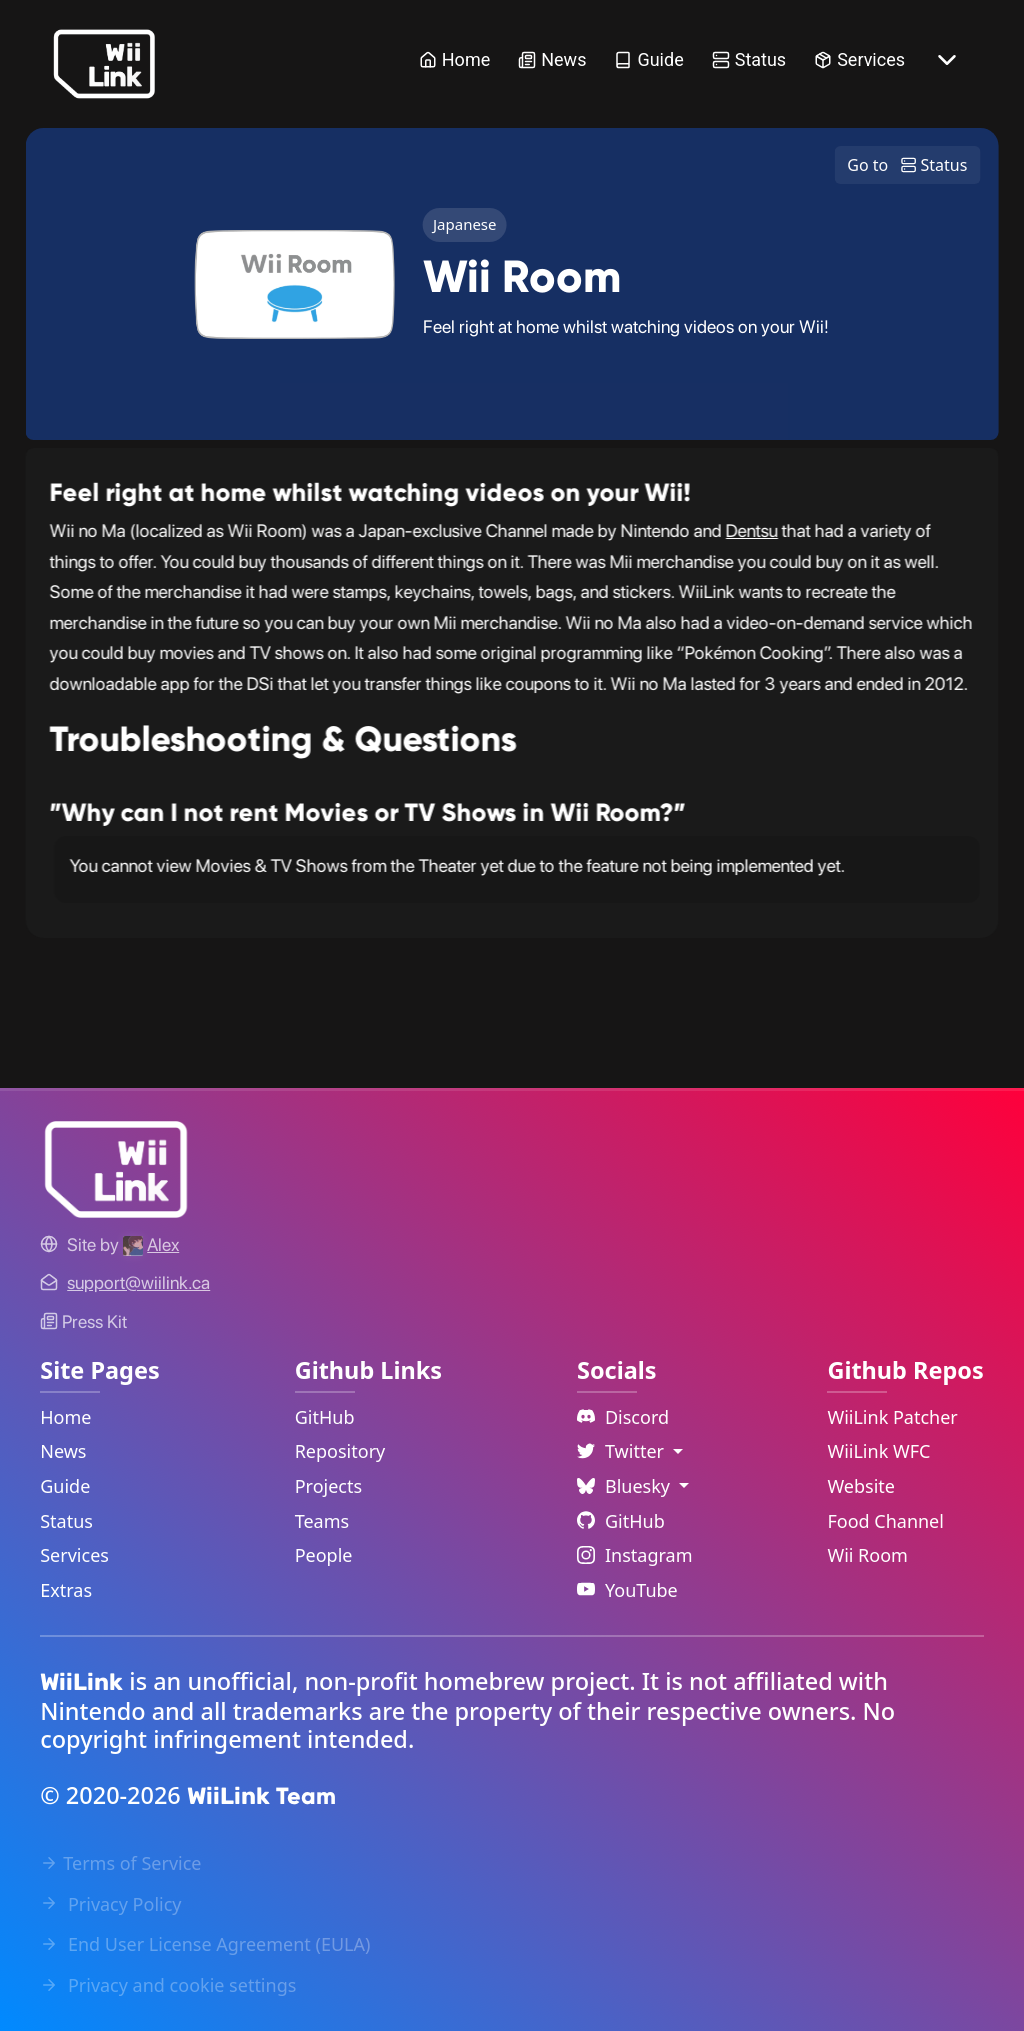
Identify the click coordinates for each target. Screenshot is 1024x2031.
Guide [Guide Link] (648, 59)
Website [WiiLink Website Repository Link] (861, 1486)
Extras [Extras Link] (66, 1590)
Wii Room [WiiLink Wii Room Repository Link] (867, 1555)
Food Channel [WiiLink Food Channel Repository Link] (885, 1521)
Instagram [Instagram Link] (635, 1555)
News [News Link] (552, 59)
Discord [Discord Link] (623, 1417)
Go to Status (907, 165)
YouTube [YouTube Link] (627, 1590)
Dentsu (752, 530)
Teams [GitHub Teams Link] (322, 1521)
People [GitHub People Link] (324, 1555)
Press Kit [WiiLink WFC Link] (83, 1321)
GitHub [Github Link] (621, 1521)
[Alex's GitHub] (151, 1244)
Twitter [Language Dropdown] (623, 1451)
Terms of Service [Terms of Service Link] (120, 1863)
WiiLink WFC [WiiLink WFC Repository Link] (878, 1451)
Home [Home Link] (454, 59)
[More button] (947, 60)
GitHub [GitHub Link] (325, 1417)
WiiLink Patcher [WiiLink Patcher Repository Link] (892, 1417)
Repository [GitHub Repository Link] (340, 1451)
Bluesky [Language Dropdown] (626, 1486)
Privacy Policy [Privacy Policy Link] (110, 1904)
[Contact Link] (138, 1282)
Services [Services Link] (859, 59)
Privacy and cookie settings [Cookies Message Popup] (168, 1985)
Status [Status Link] (749, 59)
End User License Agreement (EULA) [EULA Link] (205, 1944)
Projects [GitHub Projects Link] (328, 1486)
